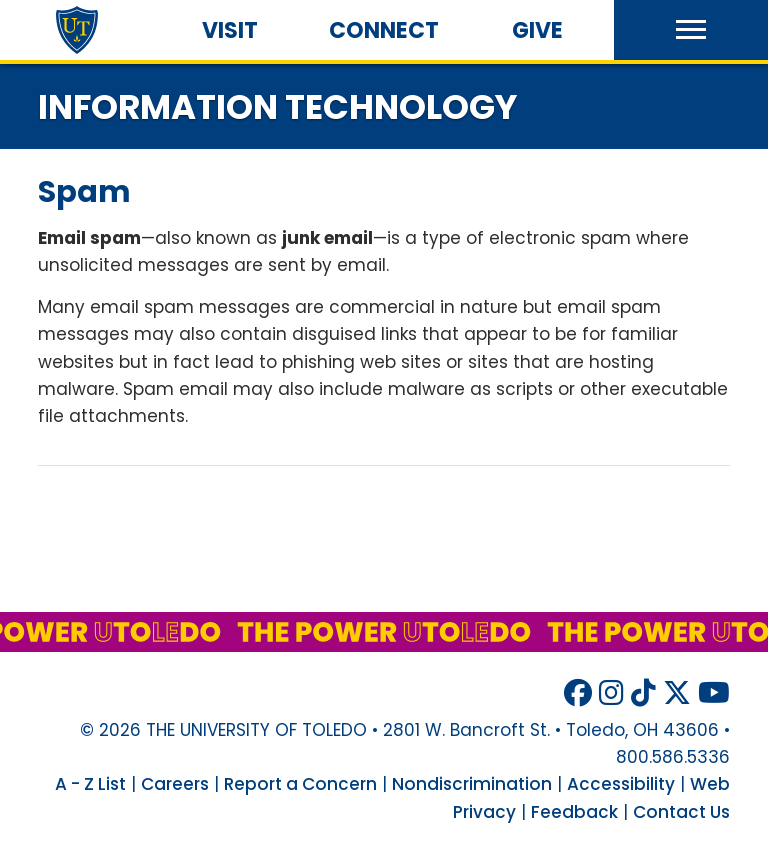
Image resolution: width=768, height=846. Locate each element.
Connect (384, 30)
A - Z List (90, 784)
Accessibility (621, 784)
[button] (691, 30)
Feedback (574, 812)
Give (537, 30)
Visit (230, 30)
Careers (175, 784)
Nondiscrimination (472, 784)
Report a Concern (300, 784)
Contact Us (681, 812)
